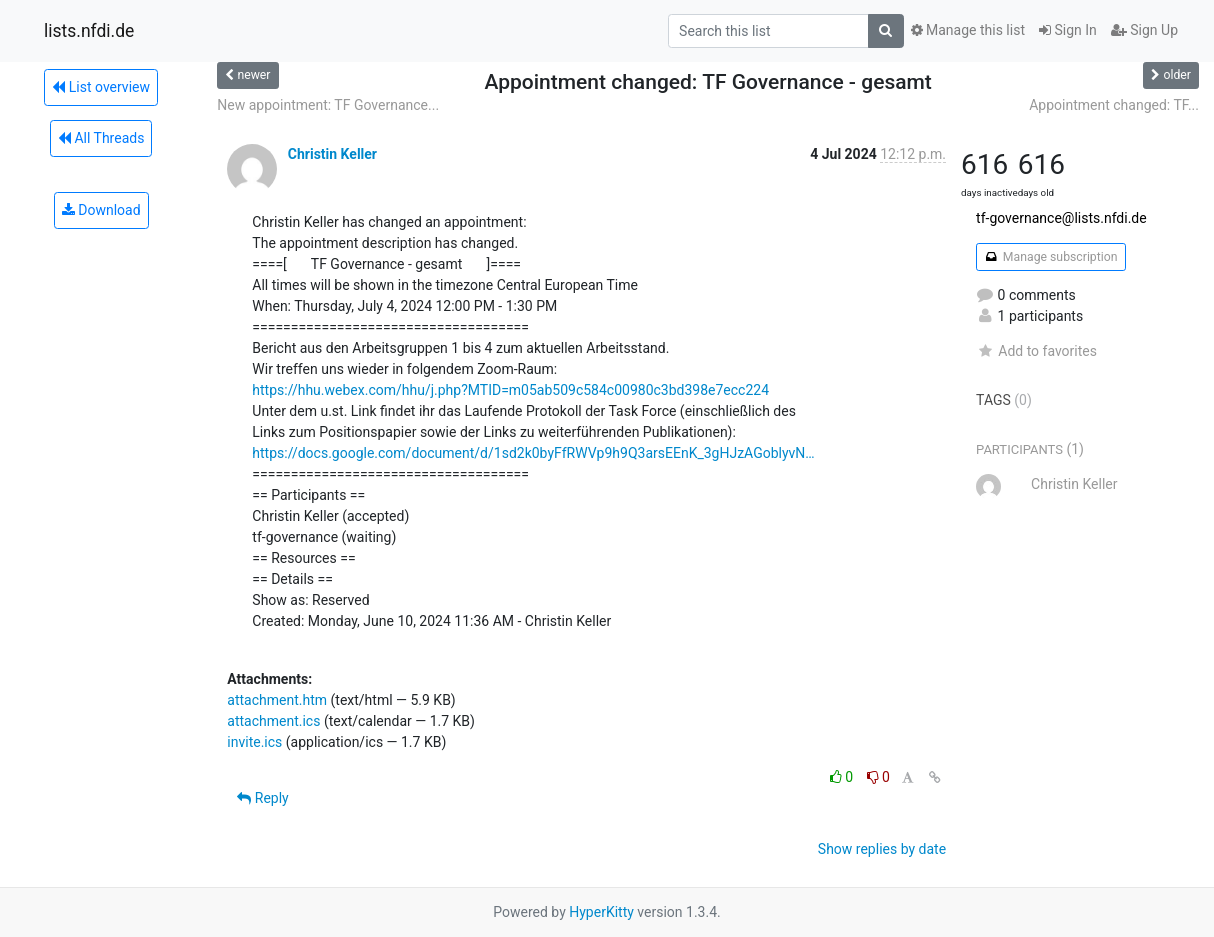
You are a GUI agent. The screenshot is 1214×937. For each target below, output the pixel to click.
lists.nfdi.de (89, 31)
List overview (101, 87)
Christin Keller (332, 154)
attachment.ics (273, 721)
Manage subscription (1050, 257)
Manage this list (968, 30)
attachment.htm (277, 700)
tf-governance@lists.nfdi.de (1061, 218)
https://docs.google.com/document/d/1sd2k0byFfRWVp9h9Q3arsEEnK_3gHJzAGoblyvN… (533, 453)
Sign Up (1144, 30)
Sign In (1068, 30)
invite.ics (254, 742)
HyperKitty (601, 912)
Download (101, 210)
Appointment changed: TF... (1114, 105)
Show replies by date (882, 849)
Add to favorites (1036, 351)
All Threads (101, 138)
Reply (262, 798)
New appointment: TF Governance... (328, 105)
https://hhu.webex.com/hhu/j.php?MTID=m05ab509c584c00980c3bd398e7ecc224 (510, 390)
